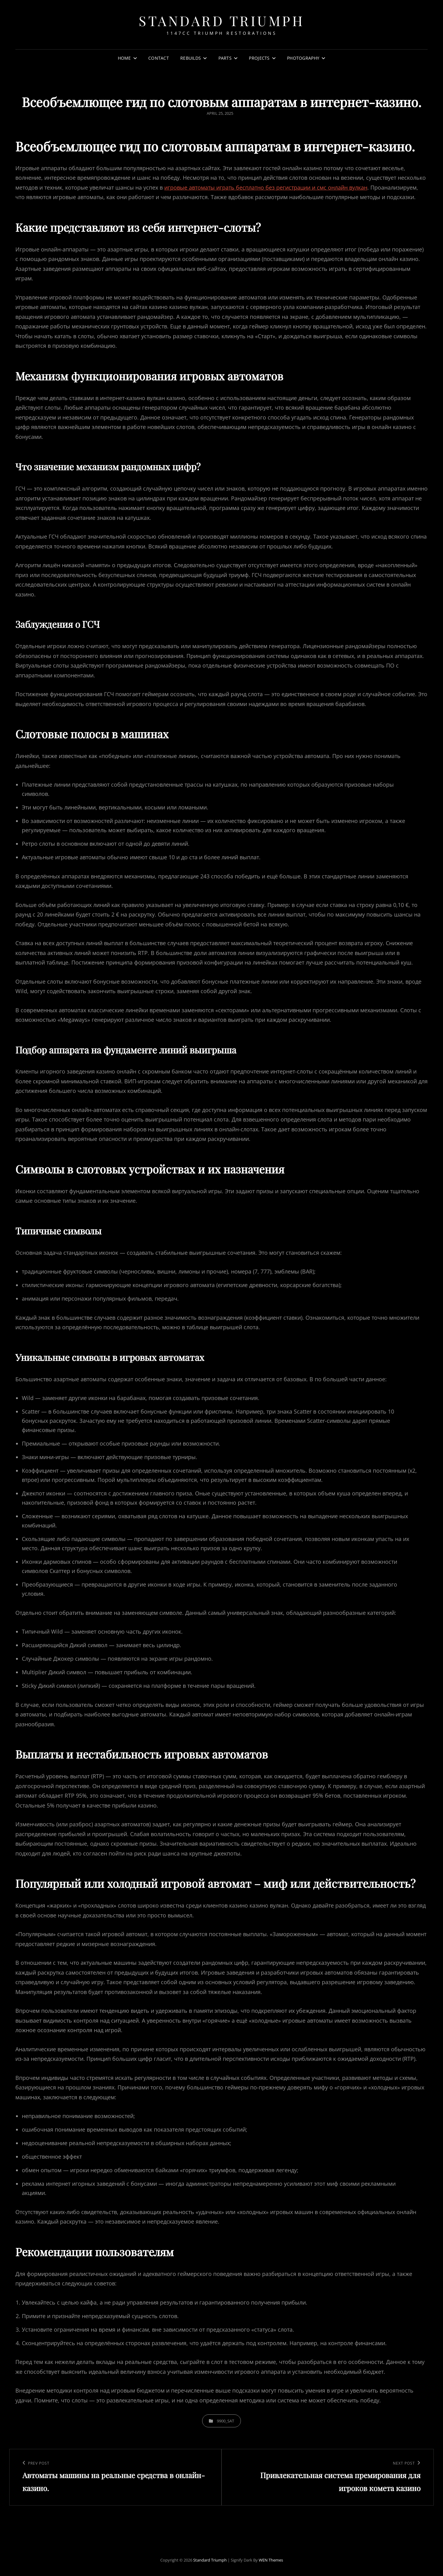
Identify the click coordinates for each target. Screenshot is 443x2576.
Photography (303, 58)
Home (124, 58)
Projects (259, 58)
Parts (225, 58)
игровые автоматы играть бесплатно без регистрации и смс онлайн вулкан (265, 187)
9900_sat (225, 2421)
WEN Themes (271, 2560)
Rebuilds (190, 58)
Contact (158, 58)
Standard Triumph (221, 20)
